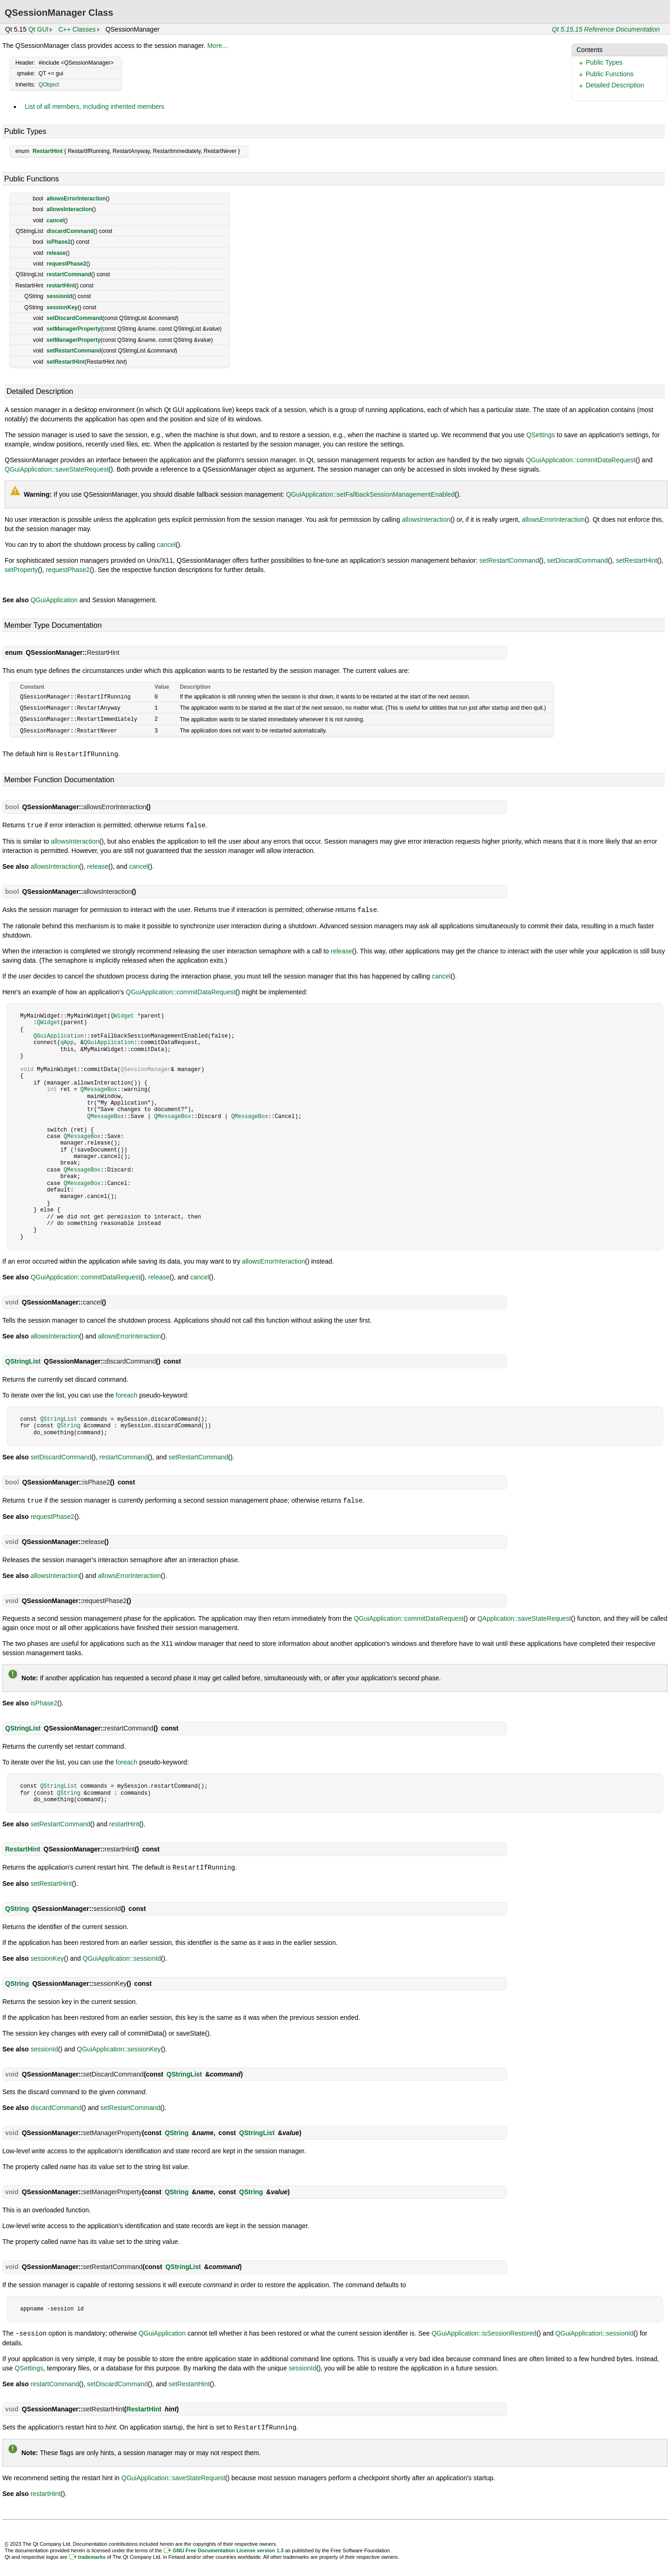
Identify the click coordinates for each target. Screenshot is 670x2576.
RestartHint (48, 151)
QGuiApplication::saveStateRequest (56, 469)
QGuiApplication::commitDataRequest (581, 460)
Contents (589, 49)
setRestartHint (66, 362)
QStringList (22, 1358)
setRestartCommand (74, 350)
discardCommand (70, 231)
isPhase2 (59, 242)
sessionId (59, 296)
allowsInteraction (69, 209)
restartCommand (69, 274)
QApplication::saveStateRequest (524, 1614)
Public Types (604, 62)
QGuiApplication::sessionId (122, 1954)
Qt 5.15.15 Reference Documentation (606, 29)
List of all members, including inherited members (94, 106)
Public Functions (610, 74)
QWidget (122, 1013)
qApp (67, 1039)
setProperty (21, 569)
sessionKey (62, 307)
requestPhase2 (66, 263)
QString (68, 1422)
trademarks (92, 2552)
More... (217, 45)
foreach (127, 1392)
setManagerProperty (73, 329)
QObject (49, 84)
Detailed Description (615, 85)
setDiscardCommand (74, 318)
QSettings (540, 435)
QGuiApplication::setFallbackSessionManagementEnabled (370, 494)
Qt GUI (38, 29)
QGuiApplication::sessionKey (119, 2045)
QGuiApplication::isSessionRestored (483, 2329)
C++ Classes (76, 29)
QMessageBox (98, 1086)
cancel (55, 220)
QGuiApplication (54, 600)
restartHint (61, 285)
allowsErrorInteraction (76, 198)
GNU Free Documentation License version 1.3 (228, 2545)
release (56, 253)
